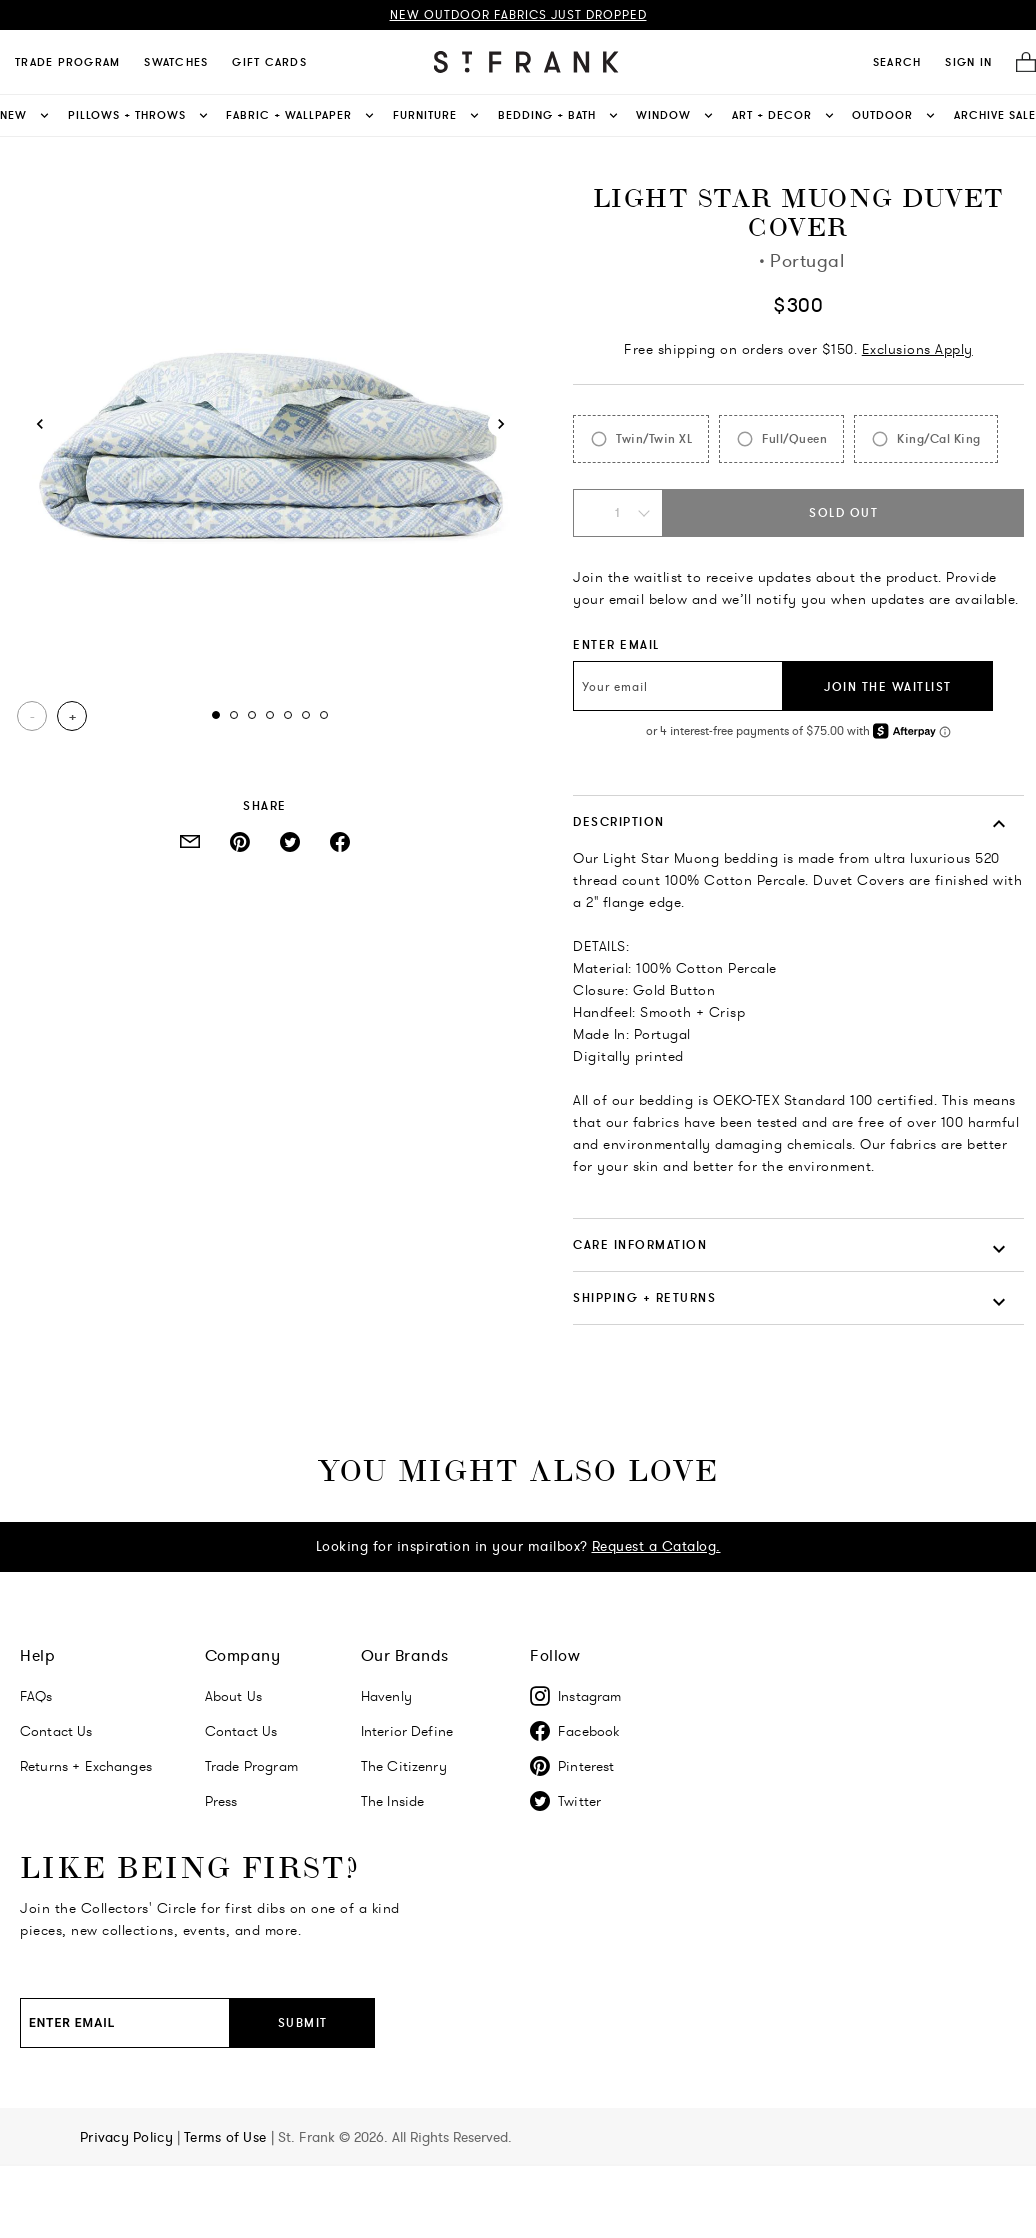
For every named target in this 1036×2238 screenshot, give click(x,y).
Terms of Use (227, 2137)
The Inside (393, 1801)
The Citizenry (404, 1766)
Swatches (176, 62)
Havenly (386, 1696)
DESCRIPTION (619, 821)
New (26, 115)
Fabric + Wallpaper (301, 115)
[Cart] (1020, 62)
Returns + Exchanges (86, 1766)
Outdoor (895, 115)
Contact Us (56, 1731)
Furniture (437, 115)
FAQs (36, 1696)
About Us (233, 1696)
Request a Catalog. (656, 1546)
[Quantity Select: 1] (618, 513)
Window (676, 115)
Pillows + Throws (139, 115)
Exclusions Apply (917, 349)
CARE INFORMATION (640, 1244)
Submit (303, 2022)
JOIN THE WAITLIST (888, 686)
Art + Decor (784, 115)
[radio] (641, 439)
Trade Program (67, 62)
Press (221, 1801)
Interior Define (407, 1731)
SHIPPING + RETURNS (644, 1297)
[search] (897, 62)
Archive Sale (995, 115)
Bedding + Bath (559, 115)
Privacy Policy (128, 2137)
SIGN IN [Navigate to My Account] (968, 62)
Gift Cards (269, 62)
